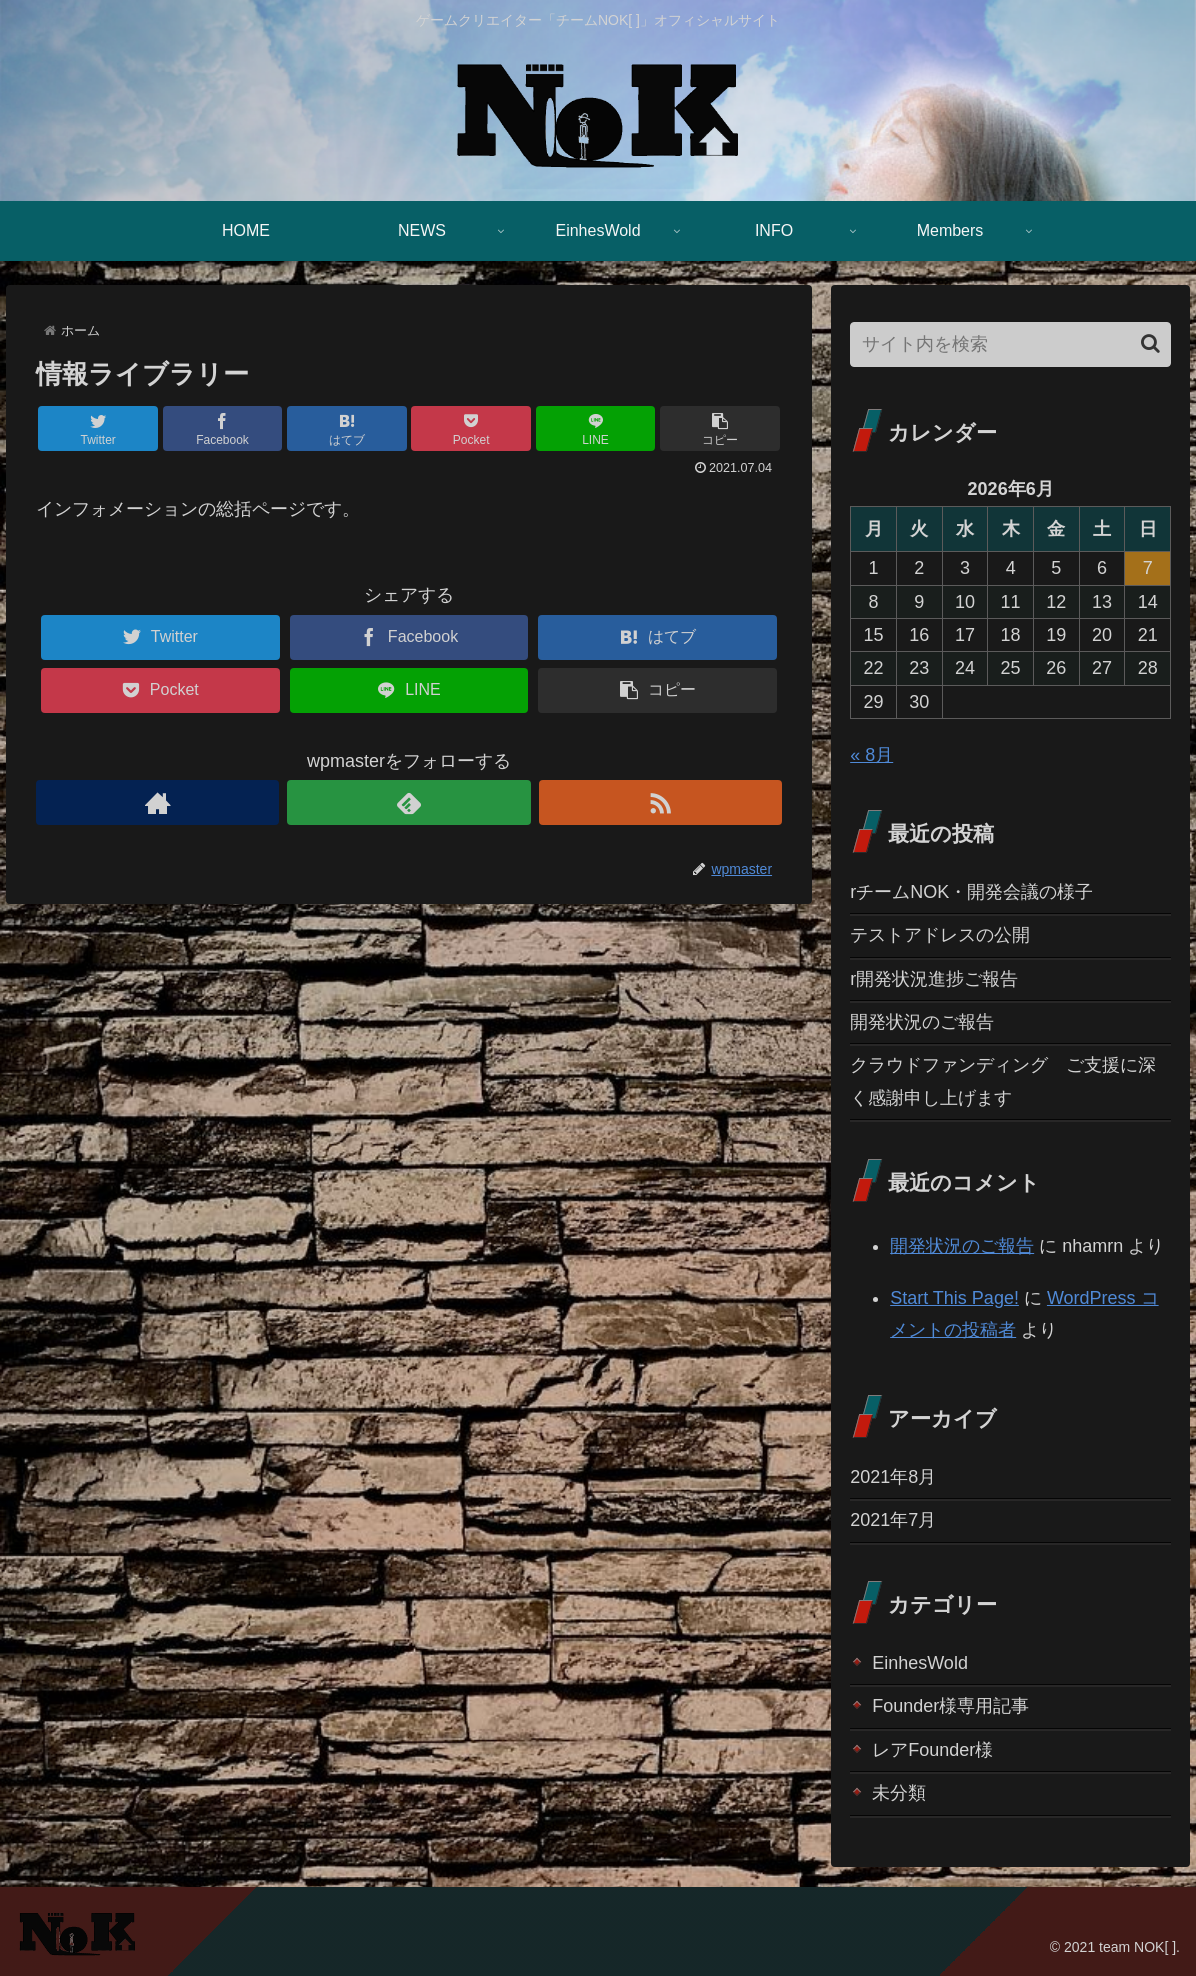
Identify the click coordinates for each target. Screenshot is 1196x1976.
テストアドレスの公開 (940, 935)
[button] (1150, 343)
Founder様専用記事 (950, 1706)
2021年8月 (893, 1477)
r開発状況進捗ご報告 (934, 979)
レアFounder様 (932, 1750)
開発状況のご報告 (922, 1022)
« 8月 (871, 755)
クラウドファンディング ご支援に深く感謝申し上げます (1003, 1081)
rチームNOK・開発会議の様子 (971, 892)
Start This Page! (954, 1298)
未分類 (899, 1793)
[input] (1010, 344)
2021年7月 (893, 1520)
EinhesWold (920, 1663)
